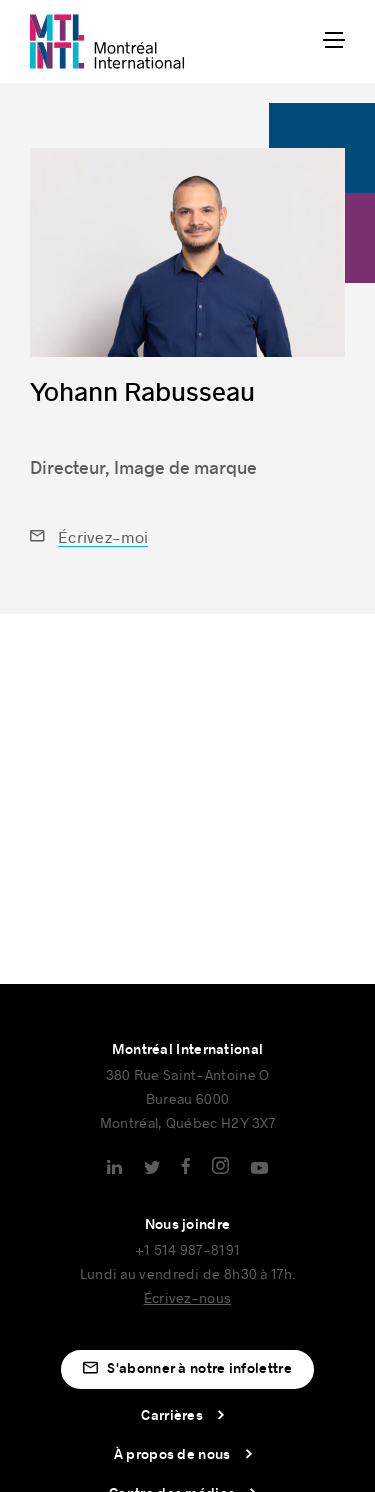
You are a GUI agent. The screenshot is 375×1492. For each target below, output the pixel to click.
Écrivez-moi (103, 536)
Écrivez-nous (188, 1297)
